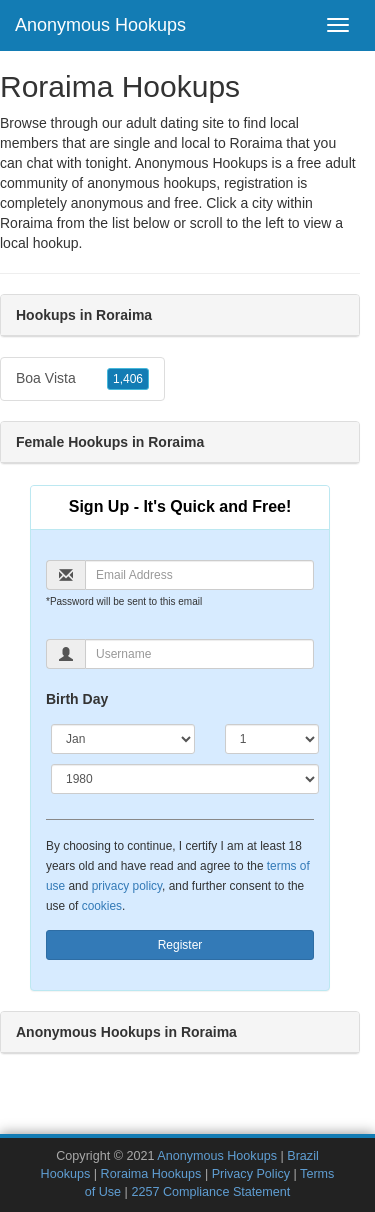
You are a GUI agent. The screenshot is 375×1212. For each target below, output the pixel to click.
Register (180, 945)
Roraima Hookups (151, 1174)
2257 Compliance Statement (210, 1192)
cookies (102, 906)
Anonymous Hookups (100, 25)
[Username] (199, 654)
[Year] (185, 779)
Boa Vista (82, 379)
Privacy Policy (251, 1174)
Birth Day (77, 699)
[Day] (272, 739)
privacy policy (127, 886)
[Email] (199, 575)
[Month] (123, 739)
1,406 (128, 379)
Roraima (26, 223)
